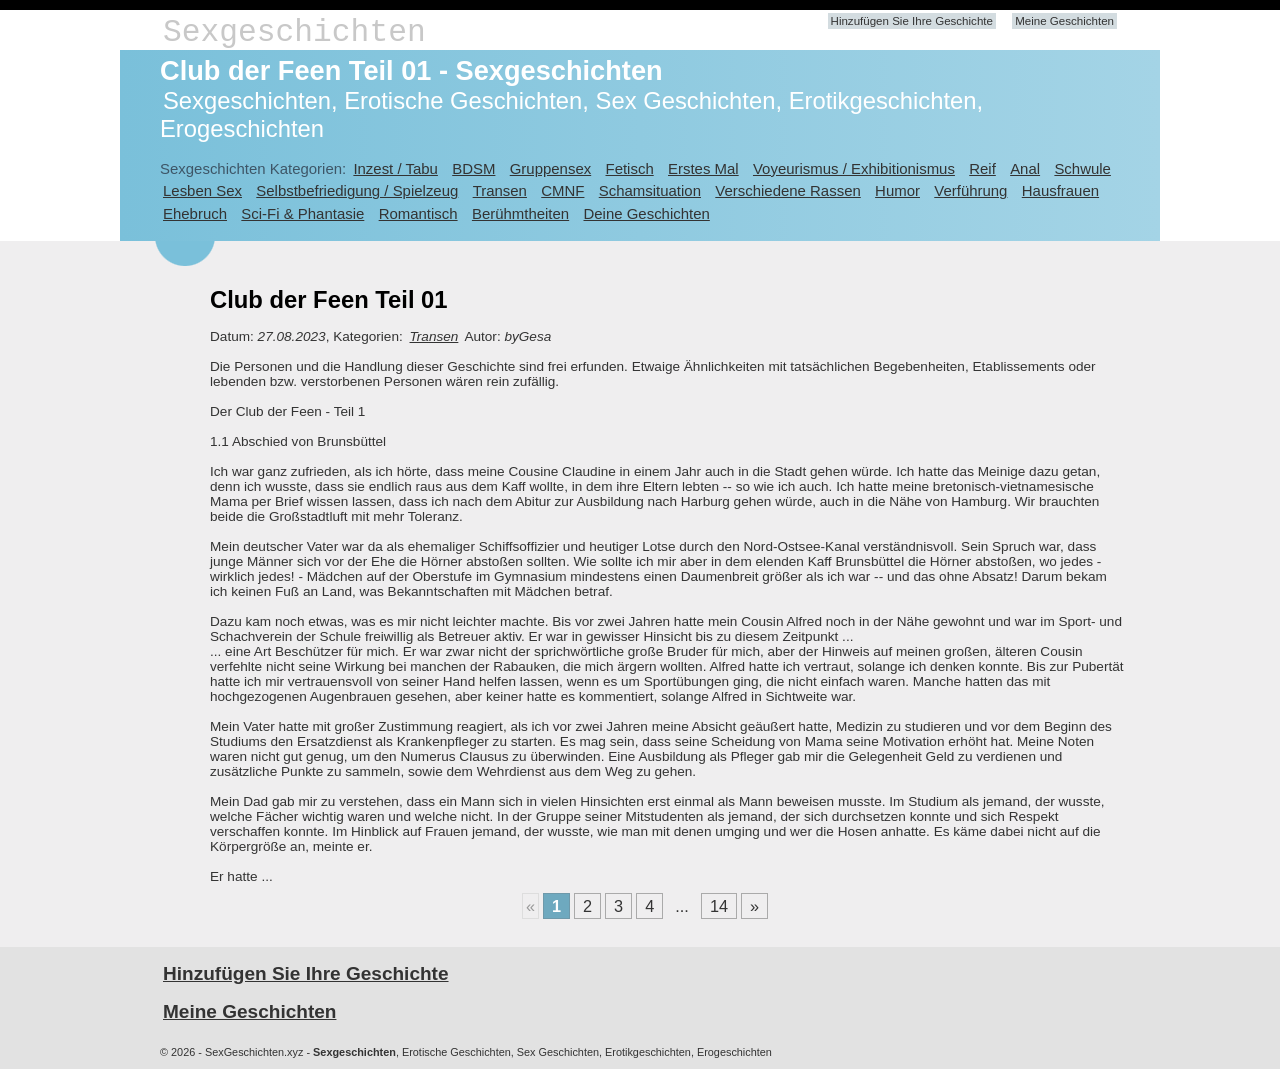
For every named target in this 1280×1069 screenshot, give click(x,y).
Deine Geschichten (646, 213)
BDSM (473, 168)
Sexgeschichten (294, 32)
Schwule (1082, 168)
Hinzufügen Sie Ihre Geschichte (912, 21)
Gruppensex (550, 168)
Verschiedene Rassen (787, 190)
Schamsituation (650, 190)
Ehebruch (195, 213)
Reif (982, 168)
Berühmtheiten (520, 213)
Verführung (970, 190)
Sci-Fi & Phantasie (302, 213)
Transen (500, 190)
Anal (1025, 168)
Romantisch (418, 213)
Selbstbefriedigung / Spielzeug (357, 190)
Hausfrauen (1060, 190)
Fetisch (630, 168)
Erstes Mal (703, 168)
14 (719, 906)
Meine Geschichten (1064, 21)
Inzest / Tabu (395, 168)
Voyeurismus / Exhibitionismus (854, 168)
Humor (897, 190)
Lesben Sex (202, 190)
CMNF (562, 190)
